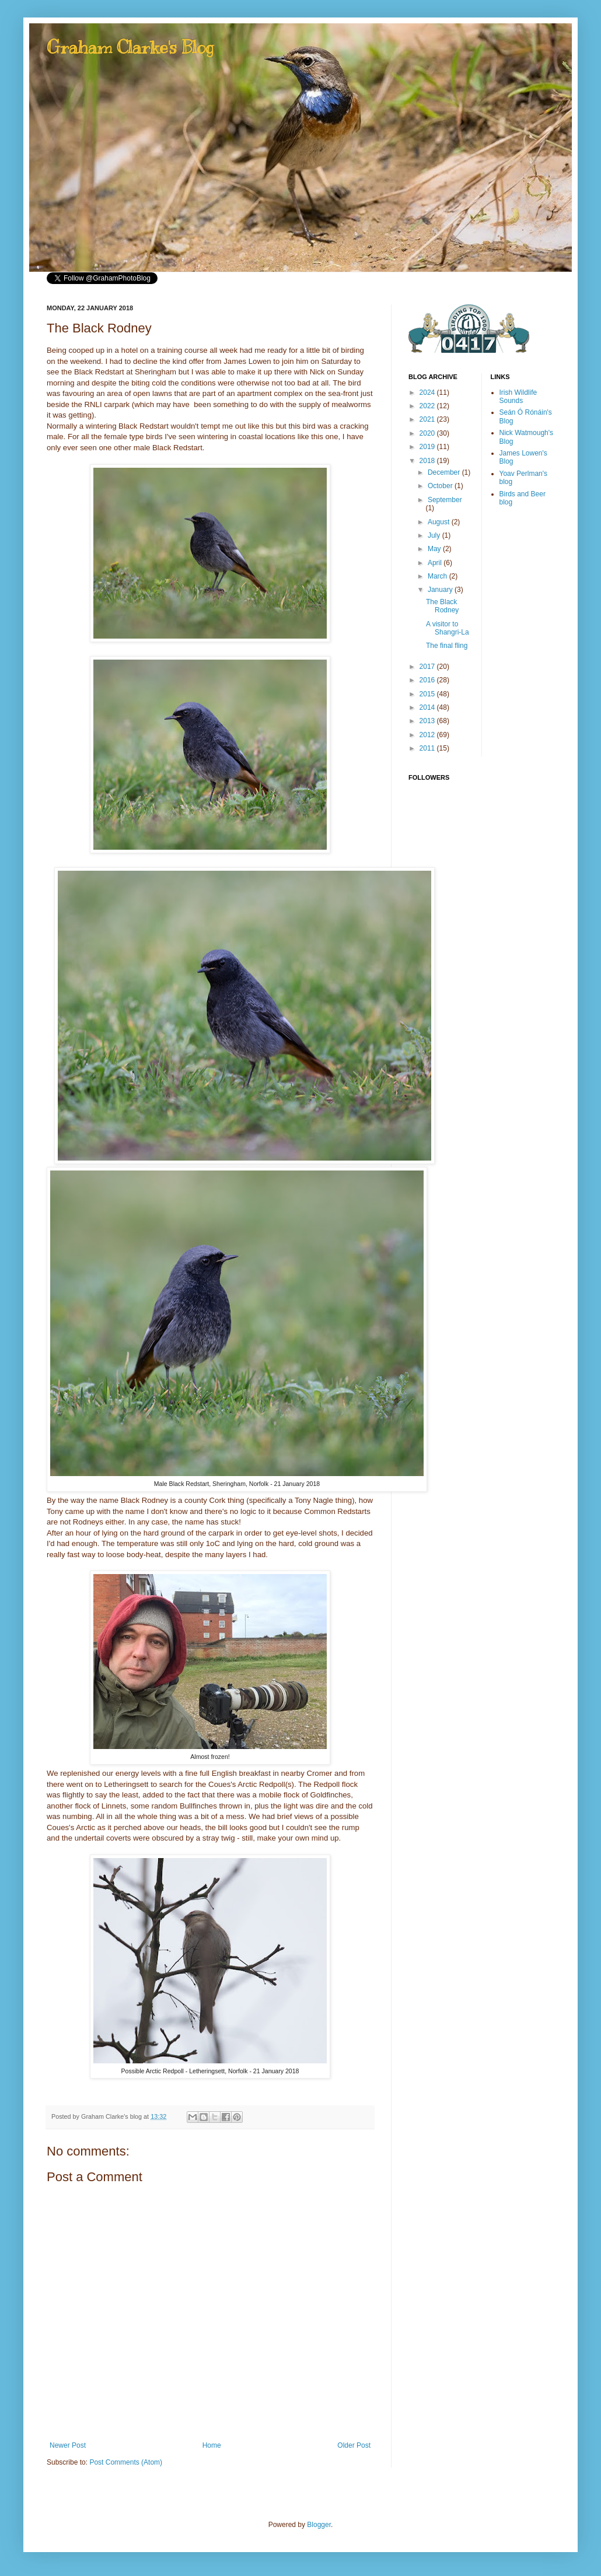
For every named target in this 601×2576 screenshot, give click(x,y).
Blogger (319, 2525)
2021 (428, 419)
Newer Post (68, 2445)
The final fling (446, 646)
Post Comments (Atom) (125, 2462)
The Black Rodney (442, 606)
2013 (428, 721)
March (438, 576)
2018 (428, 461)
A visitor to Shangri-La (447, 628)
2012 (428, 735)
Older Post (354, 2445)
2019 (428, 447)
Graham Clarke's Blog (130, 47)
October (441, 486)
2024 (428, 392)
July (435, 535)
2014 (428, 707)
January (441, 590)
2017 (428, 667)
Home (211, 2445)
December (445, 472)
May (435, 549)
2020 (428, 433)
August (440, 522)
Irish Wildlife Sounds (518, 396)
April (435, 563)
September (445, 500)
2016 (428, 680)
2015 (428, 694)
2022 (428, 406)
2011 (428, 748)
